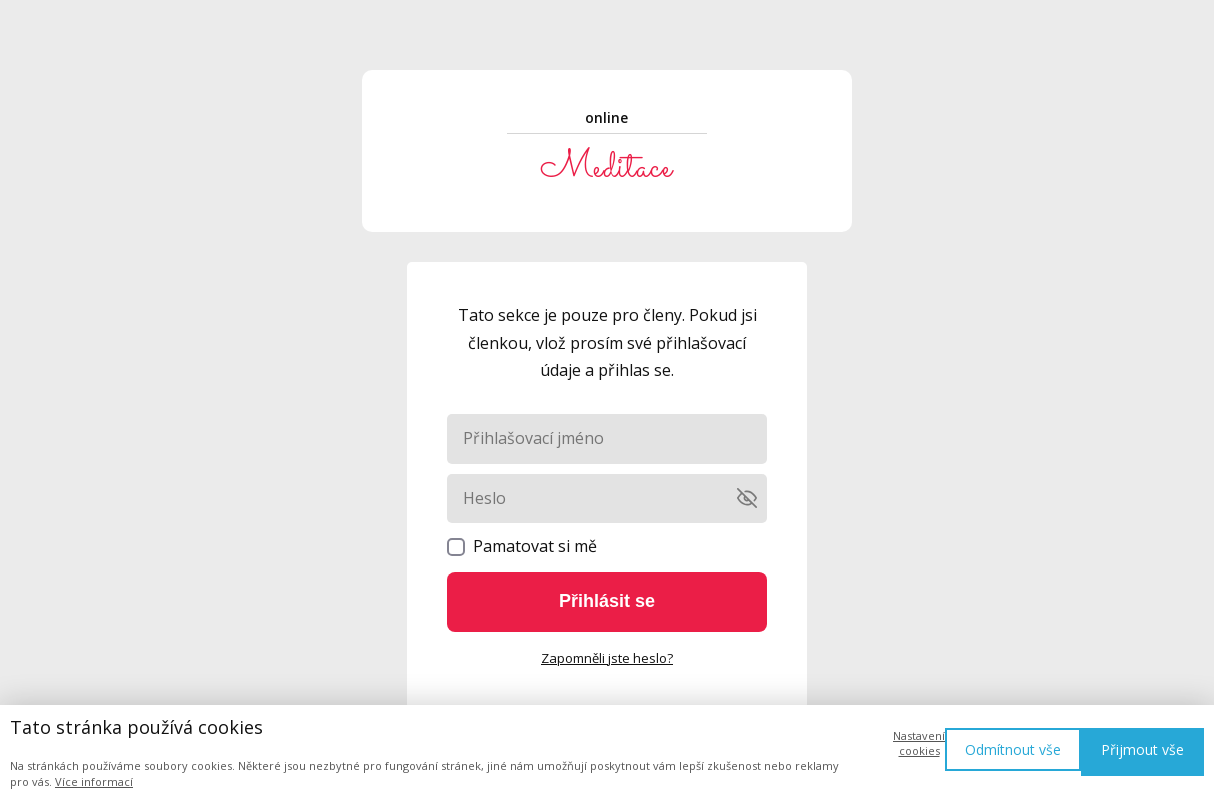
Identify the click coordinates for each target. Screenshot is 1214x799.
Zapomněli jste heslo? (607, 658)
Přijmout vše (1142, 749)
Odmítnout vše (1013, 749)
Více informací (94, 781)
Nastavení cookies (919, 743)
